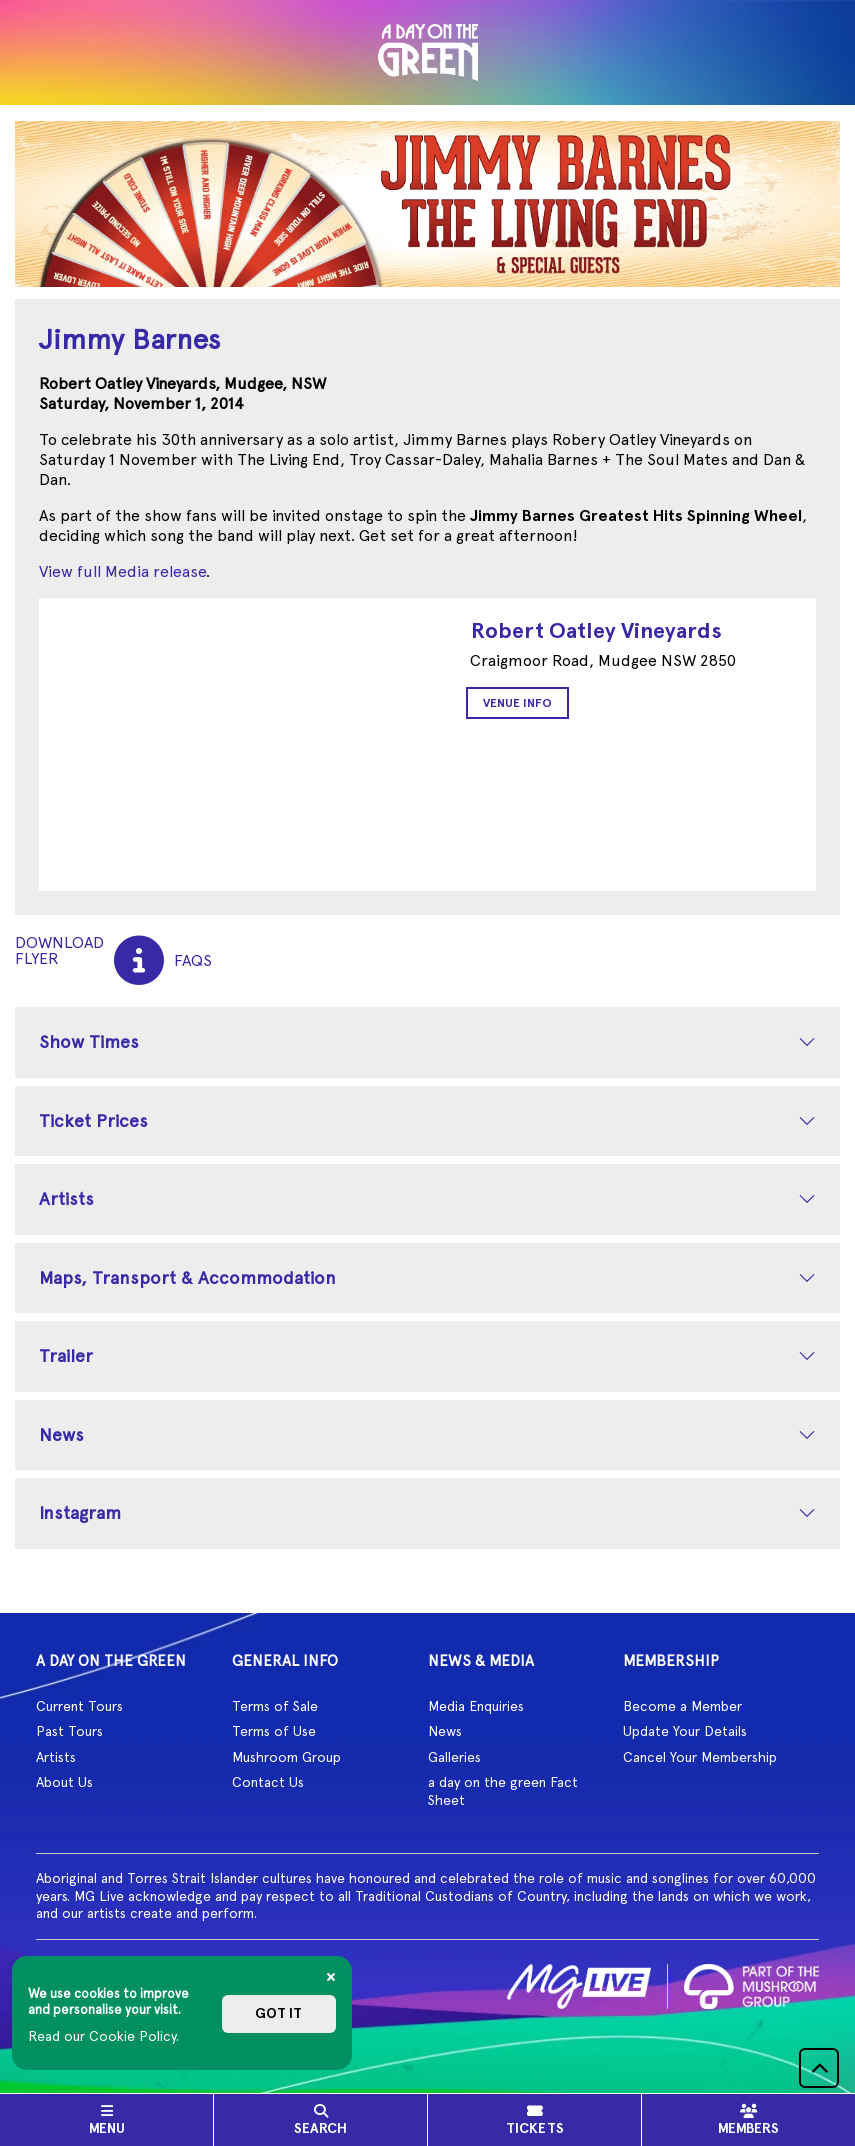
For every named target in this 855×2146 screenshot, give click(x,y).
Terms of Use (274, 1731)
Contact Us (268, 1782)
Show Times (89, 1041)
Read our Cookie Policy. (103, 2036)
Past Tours (69, 1731)
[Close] (331, 1977)
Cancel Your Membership (700, 1757)
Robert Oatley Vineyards (596, 630)
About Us (64, 1782)
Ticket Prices (93, 1120)
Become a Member (682, 1706)
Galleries (454, 1757)
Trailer (66, 1355)
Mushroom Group (286, 1757)
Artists (66, 1198)
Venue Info (517, 703)
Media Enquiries (476, 1706)
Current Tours (79, 1706)
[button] (819, 2068)
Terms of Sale (275, 1706)
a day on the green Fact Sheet (503, 1791)
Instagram (80, 1512)
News (61, 1434)
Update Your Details (685, 1731)
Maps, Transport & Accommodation (187, 1277)
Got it (278, 2013)
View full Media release (122, 571)
